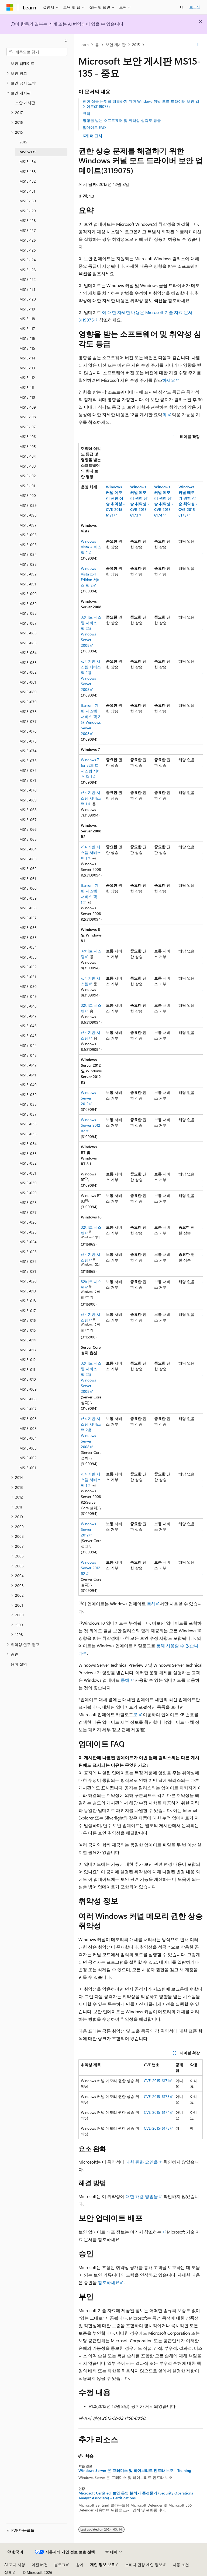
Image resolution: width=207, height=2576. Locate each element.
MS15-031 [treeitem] (27, 1173)
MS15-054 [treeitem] (28, 947)
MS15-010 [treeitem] (27, 1379)
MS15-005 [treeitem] (28, 1428)
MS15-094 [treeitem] (28, 554)
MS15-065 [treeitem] (28, 839)
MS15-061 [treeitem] (27, 878)
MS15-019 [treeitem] (27, 1291)
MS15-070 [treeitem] (28, 790)
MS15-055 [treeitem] (28, 937)
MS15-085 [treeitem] (28, 642)
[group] (140, 1019)
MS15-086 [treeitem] (28, 632)
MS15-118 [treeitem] (27, 318)
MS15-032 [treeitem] (28, 1163)
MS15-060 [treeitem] (28, 888)
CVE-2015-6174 (157, 2112)
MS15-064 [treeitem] (28, 848)
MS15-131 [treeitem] (27, 191)
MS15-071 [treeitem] (27, 780)
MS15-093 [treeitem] (28, 564)
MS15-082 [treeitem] (28, 672)
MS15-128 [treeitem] (27, 220)
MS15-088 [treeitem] (28, 613)
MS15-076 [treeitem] (28, 731)
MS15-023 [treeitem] (28, 1251)
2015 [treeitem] (23, 141)
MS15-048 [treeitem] (28, 1006)
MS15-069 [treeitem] (28, 800)
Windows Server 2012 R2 (90, 1125)
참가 (80, 2564)
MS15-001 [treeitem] (27, 1467)
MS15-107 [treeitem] (27, 426)
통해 (151, 1603)
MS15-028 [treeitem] (28, 1202)
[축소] (66, 40)
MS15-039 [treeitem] (28, 1094)
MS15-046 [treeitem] (28, 1025)
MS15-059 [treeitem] (28, 898)
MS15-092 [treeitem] (28, 574)
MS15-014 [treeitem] (27, 1339)
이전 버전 (40, 2564)
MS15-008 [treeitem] (28, 1398)
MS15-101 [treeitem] (27, 485)
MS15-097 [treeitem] (28, 525)
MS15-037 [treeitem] (28, 1114)
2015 (136, 44)
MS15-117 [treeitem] (27, 328)
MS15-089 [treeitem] (28, 603)
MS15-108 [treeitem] (27, 416)
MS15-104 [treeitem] (27, 456)
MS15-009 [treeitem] (28, 1389)
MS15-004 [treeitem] (28, 1438)
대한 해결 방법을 (142, 2196)
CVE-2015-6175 (157, 2128)
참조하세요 (108, 2282)
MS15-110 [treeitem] (27, 397)
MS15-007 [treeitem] (28, 1408)
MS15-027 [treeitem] (28, 1212)
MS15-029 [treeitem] (28, 1192)
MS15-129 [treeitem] (27, 210)
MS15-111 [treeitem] (26, 387)
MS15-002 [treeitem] (28, 1457)
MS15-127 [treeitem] (27, 230)
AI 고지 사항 (14, 2564)
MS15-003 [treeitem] (28, 1448)
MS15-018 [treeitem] (27, 1300)
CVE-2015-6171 (156, 2080)
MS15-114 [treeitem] (27, 358)
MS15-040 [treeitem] (28, 1084)
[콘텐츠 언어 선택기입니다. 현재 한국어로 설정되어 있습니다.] (15, 2552)
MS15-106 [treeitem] (27, 436)
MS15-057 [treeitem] (28, 917)
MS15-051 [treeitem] (27, 976)
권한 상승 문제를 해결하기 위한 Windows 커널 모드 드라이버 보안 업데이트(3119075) (141, 104)
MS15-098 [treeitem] (28, 515)
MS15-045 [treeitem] (28, 1035)
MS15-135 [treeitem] (27, 151)
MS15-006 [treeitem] (28, 1418)
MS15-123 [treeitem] (27, 269)
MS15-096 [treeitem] (28, 534)
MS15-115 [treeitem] (27, 348)
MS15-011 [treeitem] (27, 1369)
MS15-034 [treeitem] (28, 1143)
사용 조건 (181, 2564)
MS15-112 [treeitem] (27, 377)
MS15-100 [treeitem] (27, 495)
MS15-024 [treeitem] (28, 1241)
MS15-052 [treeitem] (28, 966)
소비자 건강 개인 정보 (143, 2564)
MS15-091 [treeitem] (27, 583)
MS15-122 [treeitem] (27, 279)
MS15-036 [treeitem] (28, 1123)
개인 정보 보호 (102, 2564)
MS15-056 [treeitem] (28, 927)
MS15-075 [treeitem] (28, 741)
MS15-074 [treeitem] (28, 750)
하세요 (168, 380)
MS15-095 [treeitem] (28, 544)
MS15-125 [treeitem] (27, 250)
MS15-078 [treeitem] (28, 711)
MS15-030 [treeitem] (28, 1182)
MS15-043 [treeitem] (28, 1055)
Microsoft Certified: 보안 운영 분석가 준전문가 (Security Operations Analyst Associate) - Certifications (135, 2495)
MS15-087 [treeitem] (28, 623)
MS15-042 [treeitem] (28, 1065)
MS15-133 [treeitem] (27, 171)
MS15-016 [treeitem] (27, 1320)
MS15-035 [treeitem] (28, 1133)
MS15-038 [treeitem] (28, 1104)
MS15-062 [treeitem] (28, 868)
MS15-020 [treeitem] (28, 1281)
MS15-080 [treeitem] (28, 691)
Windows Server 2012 (88, 1098)
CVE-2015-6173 (157, 2096)
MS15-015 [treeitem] (27, 1330)
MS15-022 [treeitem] (28, 1261)
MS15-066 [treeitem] (28, 829)
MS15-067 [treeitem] (28, 819)
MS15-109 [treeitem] (27, 407)
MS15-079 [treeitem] (28, 701)
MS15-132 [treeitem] (27, 181)
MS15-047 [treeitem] (28, 1016)
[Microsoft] (9, 7)
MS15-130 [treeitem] (27, 200)
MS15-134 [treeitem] (27, 161)
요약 (86, 113)
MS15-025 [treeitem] (28, 1232)
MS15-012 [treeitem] (27, 1359)
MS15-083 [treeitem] (28, 662)
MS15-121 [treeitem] (27, 289)
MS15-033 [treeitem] (28, 1153)
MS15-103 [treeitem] (27, 466)
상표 (8, 2572)
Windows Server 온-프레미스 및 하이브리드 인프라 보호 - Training (134, 2470)
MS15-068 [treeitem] (28, 809)
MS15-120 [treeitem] (27, 299)
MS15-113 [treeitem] (27, 367)
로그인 (195, 6)
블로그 (59, 2564)
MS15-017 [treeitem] (27, 1310)
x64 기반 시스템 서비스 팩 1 (91, 798)
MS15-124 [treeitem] (27, 259)
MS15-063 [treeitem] (28, 858)
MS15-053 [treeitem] (28, 957)
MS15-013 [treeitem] (27, 1349)
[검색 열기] (181, 7)
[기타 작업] (198, 45)
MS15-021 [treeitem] (27, 1271)
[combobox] (36, 52)
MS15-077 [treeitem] (28, 721)
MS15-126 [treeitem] (27, 240)
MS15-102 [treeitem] (27, 475)
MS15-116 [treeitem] (27, 338)
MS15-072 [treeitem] (28, 770)
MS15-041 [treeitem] (27, 1074)
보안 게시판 (116, 44)
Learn (84, 44)
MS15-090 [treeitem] (28, 593)
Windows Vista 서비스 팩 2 (91, 547)
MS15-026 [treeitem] (28, 1222)
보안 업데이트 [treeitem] (22, 63)
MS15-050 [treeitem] (28, 986)
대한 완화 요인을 (142, 2162)
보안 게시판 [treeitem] (25, 102)
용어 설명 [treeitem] (19, 1664)
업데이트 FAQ (94, 127)
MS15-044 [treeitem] (28, 1045)
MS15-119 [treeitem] (27, 309)
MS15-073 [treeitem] (28, 760)
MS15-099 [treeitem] (28, 505)
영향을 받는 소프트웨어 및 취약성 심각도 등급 (122, 120)
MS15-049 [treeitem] (28, 996)
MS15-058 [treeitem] (28, 907)
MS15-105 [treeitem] (27, 446)
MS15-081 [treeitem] (27, 682)
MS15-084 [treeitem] (28, 652)
